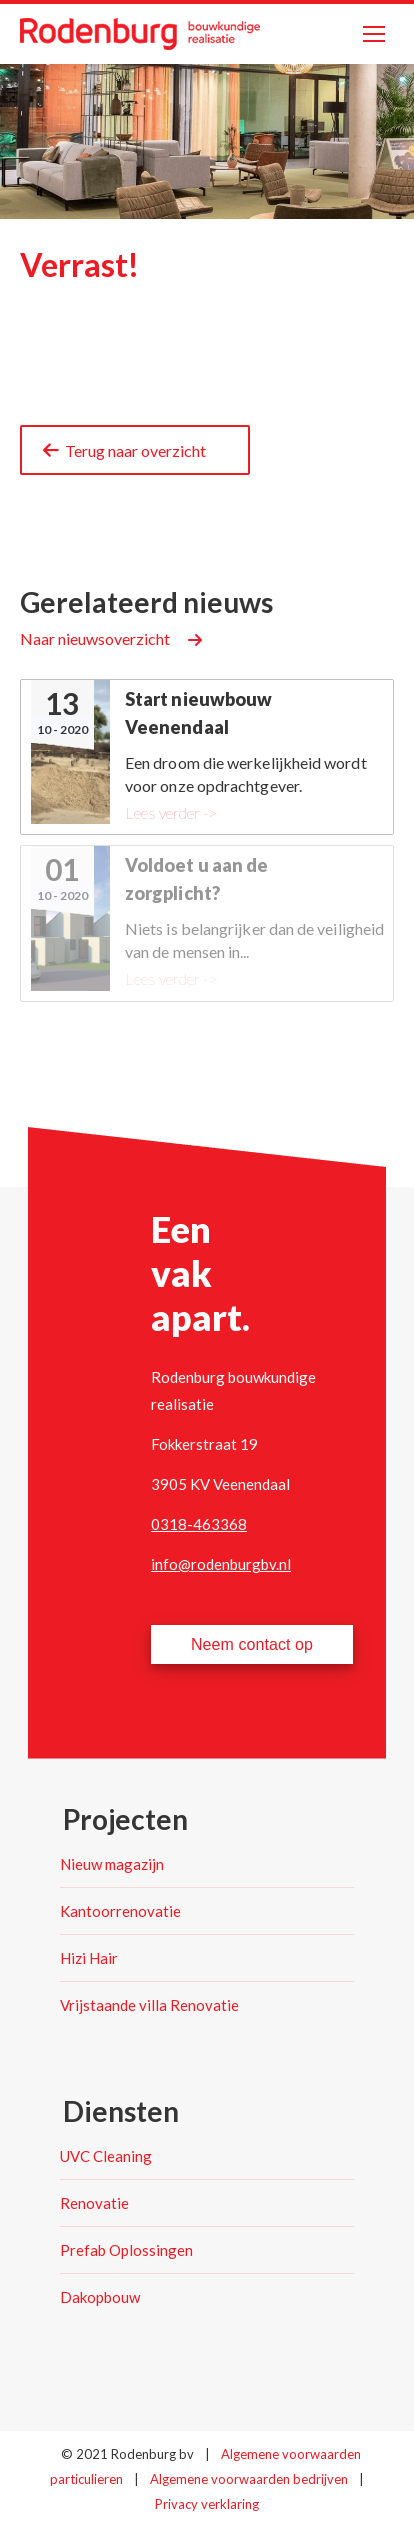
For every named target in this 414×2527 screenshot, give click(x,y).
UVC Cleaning (106, 2156)
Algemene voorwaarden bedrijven (250, 2479)
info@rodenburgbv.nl (221, 1564)
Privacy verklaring (207, 2504)
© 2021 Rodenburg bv (127, 2454)
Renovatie (94, 2203)
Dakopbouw (100, 2297)
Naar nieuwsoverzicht (95, 638)
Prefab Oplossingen (126, 2250)
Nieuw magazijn (112, 1864)
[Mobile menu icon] (374, 34)
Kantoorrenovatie (120, 1911)
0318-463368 (199, 1524)
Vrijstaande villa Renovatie (149, 2005)
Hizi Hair (89, 1958)
